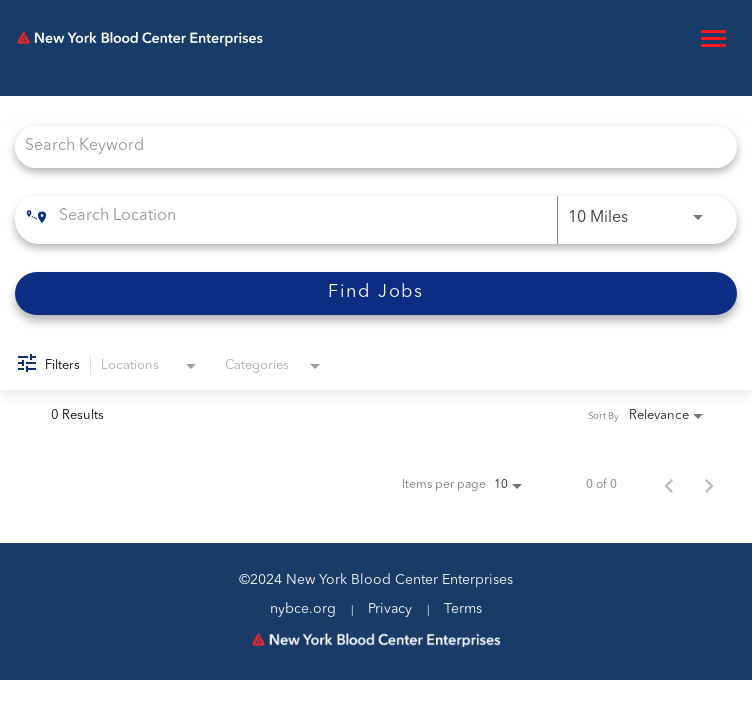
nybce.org (303, 609)
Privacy (390, 609)
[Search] (376, 293)
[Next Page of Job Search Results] (709, 485)
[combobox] (366, 146)
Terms (463, 609)
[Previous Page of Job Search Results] (669, 485)
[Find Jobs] (376, 293)
